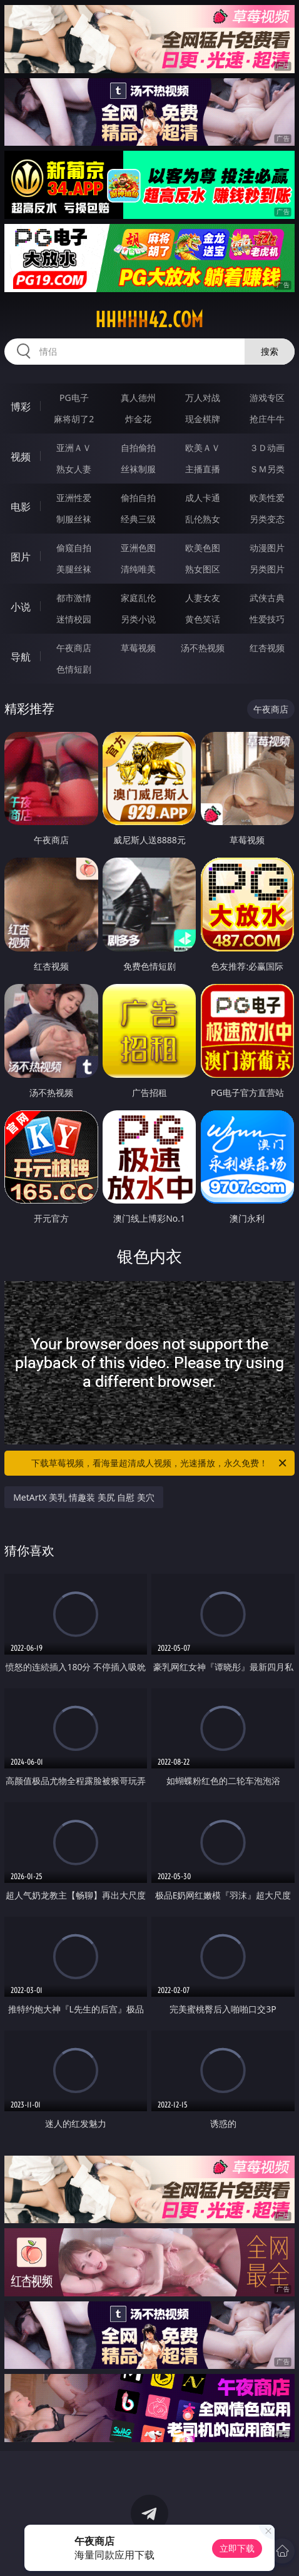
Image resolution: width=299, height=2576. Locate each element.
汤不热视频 (203, 648)
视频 (21, 457)
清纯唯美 (138, 569)
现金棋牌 (202, 419)
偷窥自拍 (73, 548)
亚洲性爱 (73, 498)
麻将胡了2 (74, 419)
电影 (21, 507)
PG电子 (74, 397)
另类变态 (267, 519)
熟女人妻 (73, 469)
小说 (21, 607)
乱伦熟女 (202, 519)
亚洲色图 (138, 548)
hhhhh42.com (149, 319)
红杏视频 (267, 648)
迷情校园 (73, 619)
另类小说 (138, 619)
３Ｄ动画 (267, 448)
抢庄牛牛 (267, 419)
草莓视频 (138, 648)
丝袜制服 (138, 469)
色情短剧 (73, 669)
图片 (21, 557)
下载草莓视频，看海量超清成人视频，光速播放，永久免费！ (159, 1463)
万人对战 (202, 397)
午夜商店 (73, 648)
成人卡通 (202, 498)
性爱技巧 (267, 619)
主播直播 (202, 469)
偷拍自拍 (138, 498)
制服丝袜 (73, 519)
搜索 (269, 351)
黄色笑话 (202, 619)
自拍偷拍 (138, 448)
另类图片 (267, 569)
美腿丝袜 (73, 569)
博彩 (21, 406)
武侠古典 (267, 598)
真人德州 (138, 397)
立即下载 (237, 2548)
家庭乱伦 (138, 598)
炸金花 (138, 419)
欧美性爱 (267, 498)
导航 (21, 657)
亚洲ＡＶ (73, 448)
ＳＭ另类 (267, 469)
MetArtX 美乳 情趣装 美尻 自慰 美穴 (84, 1497)
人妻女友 (202, 598)
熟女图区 (202, 569)
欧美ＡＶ (202, 448)
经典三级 (138, 519)
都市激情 (73, 598)
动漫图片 (267, 548)
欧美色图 (202, 548)
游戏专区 (267, 397)
